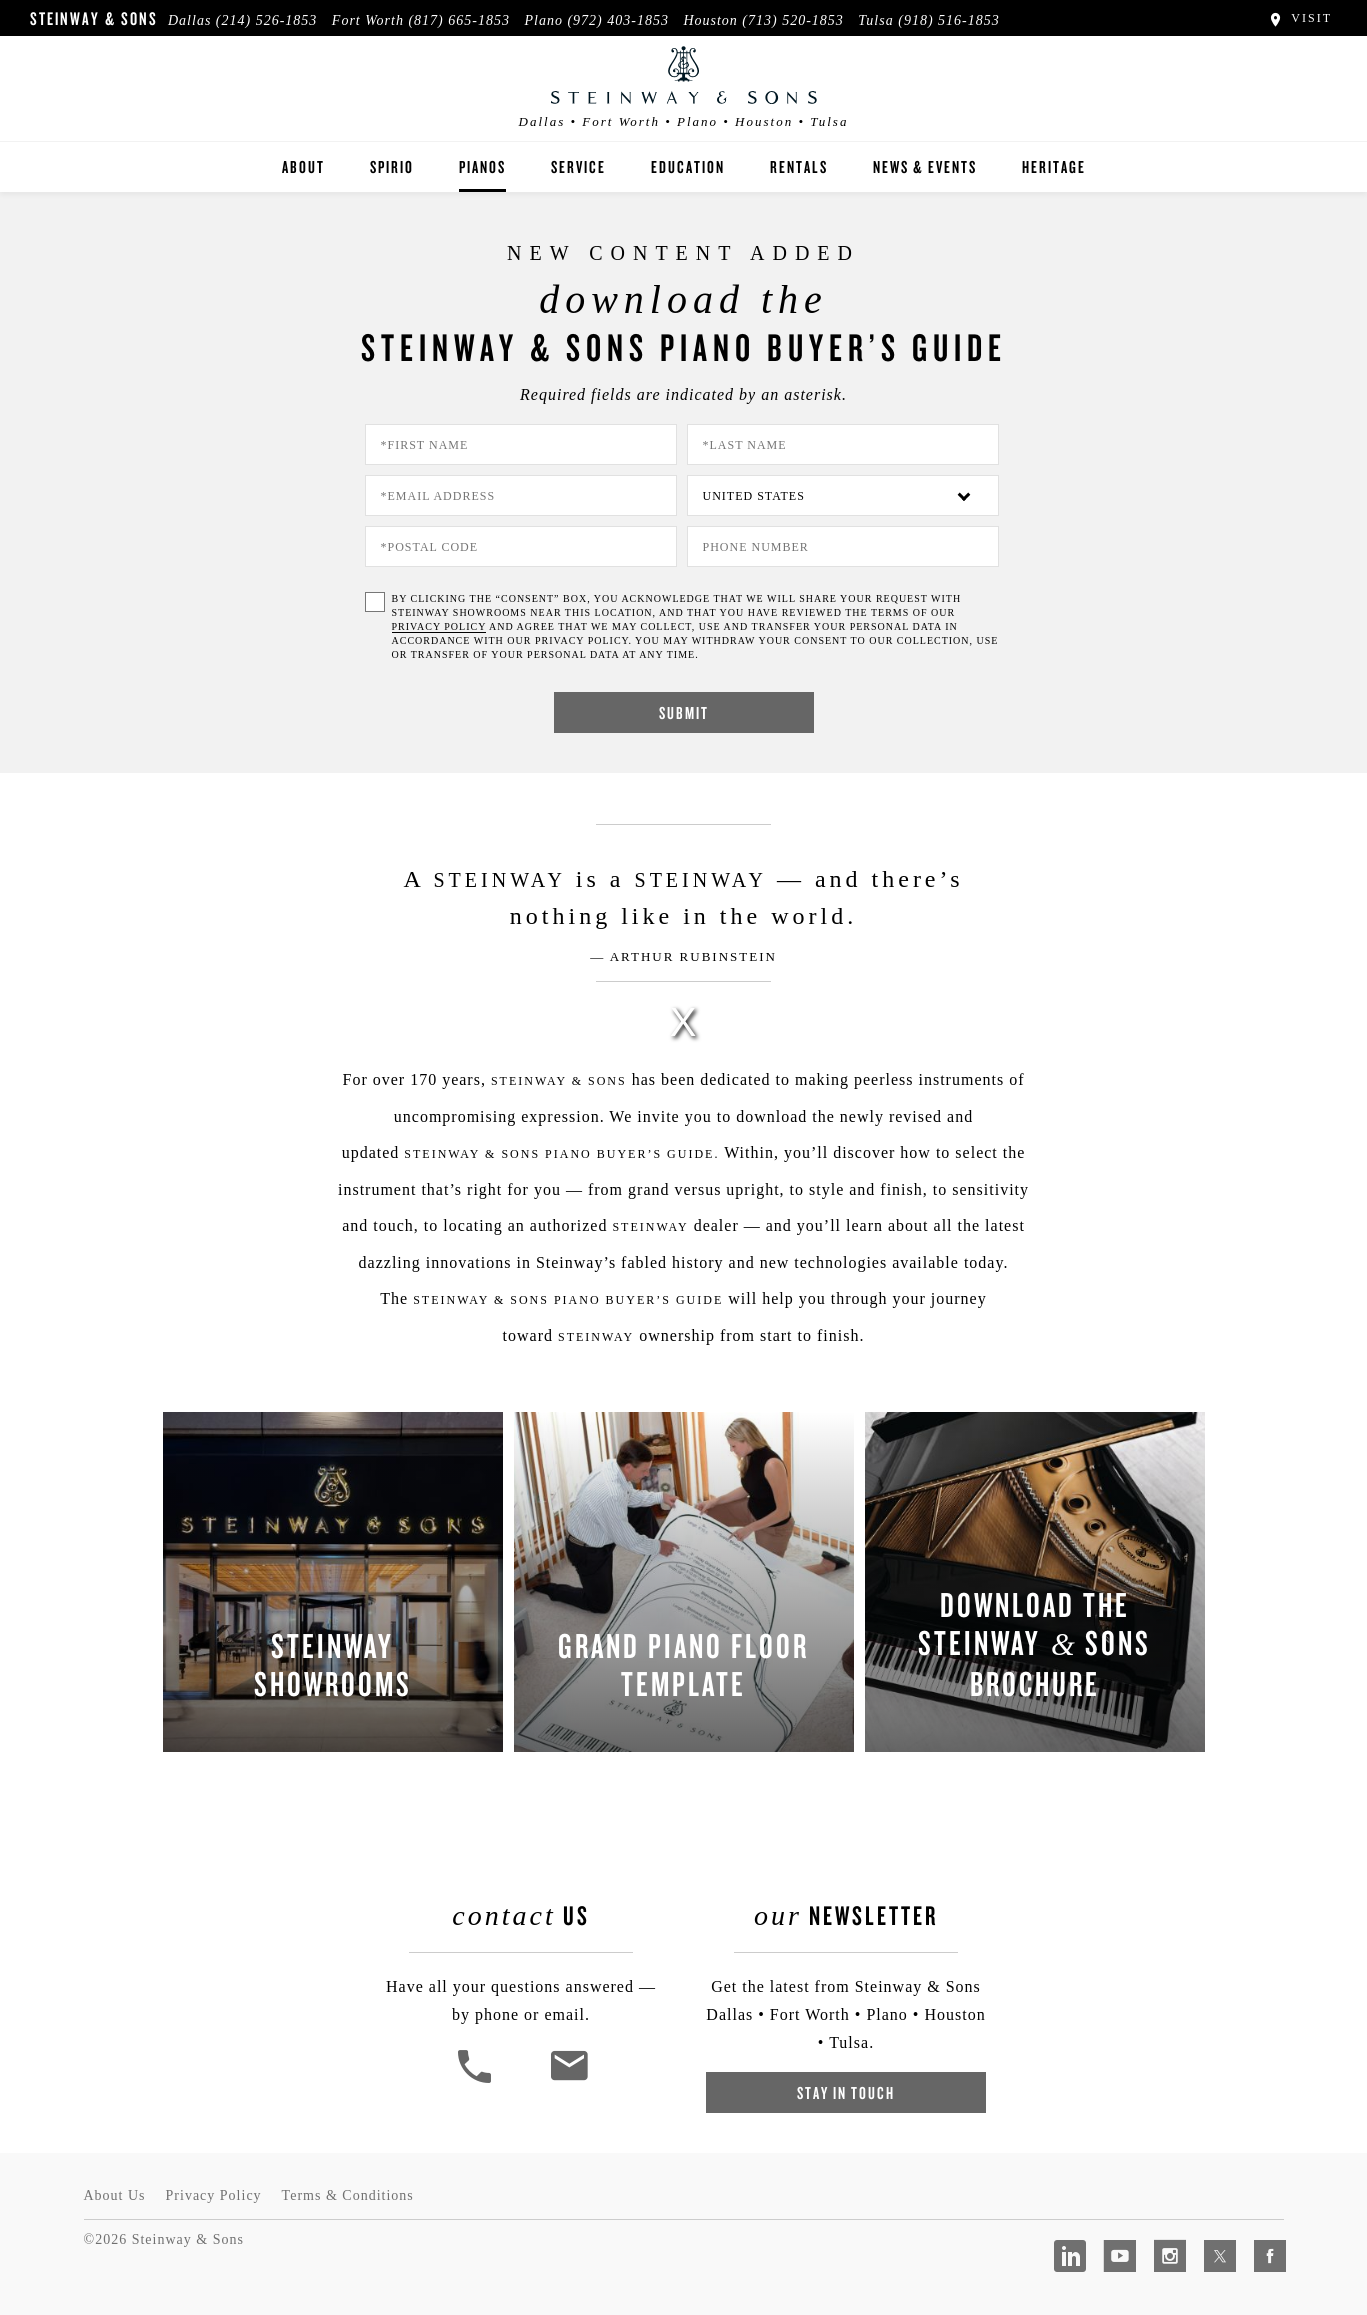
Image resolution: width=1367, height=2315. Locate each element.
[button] (477, 2080)
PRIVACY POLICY (439, 626)
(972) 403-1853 (618, 20)
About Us (115, 2195)
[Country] (843, 495)
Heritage (1054, 166)
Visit (1299, 18)
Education (688, 166)
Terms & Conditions (348, 2195)
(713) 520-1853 (793, 20)
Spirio (392, 166)
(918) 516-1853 (949, 20)
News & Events (925, 166)
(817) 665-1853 (459, 20)
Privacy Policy (214, 2195)
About (303, 166)
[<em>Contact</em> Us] (568, 2080)
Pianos (482, 166)
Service (578, 166)
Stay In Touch (846, 2092)
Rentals (799, 166)
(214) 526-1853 (267, 20)
